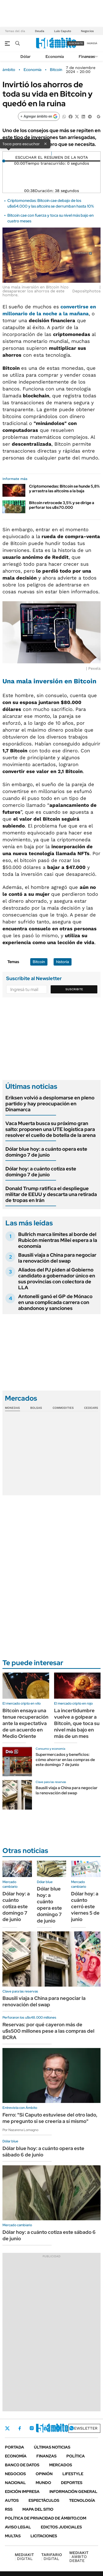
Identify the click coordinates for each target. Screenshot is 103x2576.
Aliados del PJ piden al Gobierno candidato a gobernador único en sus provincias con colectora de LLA (56, 1279)
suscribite (76, 43)
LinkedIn (45, 2428)
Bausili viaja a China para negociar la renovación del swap (57, 1258)
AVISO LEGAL (18, 2527)
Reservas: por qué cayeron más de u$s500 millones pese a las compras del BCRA (48, 2031)
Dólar (25, 56)
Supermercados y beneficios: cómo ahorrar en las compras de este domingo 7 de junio (65, 1759)
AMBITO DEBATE (78, 2556)
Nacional (15, 2482)
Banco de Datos (22, 2465)
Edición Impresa (22, 2491)
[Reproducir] (51, 154)
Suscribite (74, 989)
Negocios (87, 31)
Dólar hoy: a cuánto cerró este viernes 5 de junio (85, 1906)
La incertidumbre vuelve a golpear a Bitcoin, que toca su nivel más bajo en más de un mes (77, 1723)
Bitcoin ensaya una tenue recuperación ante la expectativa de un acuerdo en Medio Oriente (25, 1723)
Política (75, 2456)
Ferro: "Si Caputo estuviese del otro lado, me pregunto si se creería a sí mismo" (49, 2118)
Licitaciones (43, 2536)
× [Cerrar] (45, 143)
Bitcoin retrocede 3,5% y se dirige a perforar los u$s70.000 (61, 505)
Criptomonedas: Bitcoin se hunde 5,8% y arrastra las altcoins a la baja (64, 489)
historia (62, 961)
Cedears (91, 1408)
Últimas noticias (52, 2447)
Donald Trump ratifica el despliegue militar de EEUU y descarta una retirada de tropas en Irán (51, 1194)
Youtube (58, 2428)
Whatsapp (71, 2428)
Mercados (60, 2465)
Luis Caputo (62, 31)
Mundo (43, 2482)
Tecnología (82, 2500)
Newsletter (84, 2428)
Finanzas (87, 56)
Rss (9, 2509)
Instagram (31, 2428)
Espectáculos (44, 2500)
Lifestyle (72, 2473)
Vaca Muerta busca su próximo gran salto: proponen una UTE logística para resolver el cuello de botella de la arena (50, 1129)
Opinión (44, 2473)
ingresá (92, 43)
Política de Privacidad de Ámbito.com (45, 2518)
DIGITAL (24, 2556)
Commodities (63, 1408)
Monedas (12, 1408)
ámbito (8, 70)
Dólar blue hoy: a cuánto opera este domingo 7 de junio (46, 1152)
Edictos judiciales (61, 2527)
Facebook (19, 2428)
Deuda (39, 31)
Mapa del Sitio (37, 2509)
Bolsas (36, 1408)
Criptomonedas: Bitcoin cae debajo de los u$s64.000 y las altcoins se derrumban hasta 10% (50, 203)
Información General (73, 2491)
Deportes (71, 2482)
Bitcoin (56, 70)
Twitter (7, 2428)
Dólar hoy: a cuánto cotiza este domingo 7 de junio (40, 1171)
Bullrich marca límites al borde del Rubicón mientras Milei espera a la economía (57, 1240)
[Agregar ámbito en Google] (39, 116)
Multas (13, 2536)
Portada (14, 2447)
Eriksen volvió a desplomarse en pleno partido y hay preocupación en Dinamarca (49, 1103)
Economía (54, 56)
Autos (12, 2500)
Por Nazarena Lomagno (20, 2130)
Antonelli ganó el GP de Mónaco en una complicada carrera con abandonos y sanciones (55, 1302)
